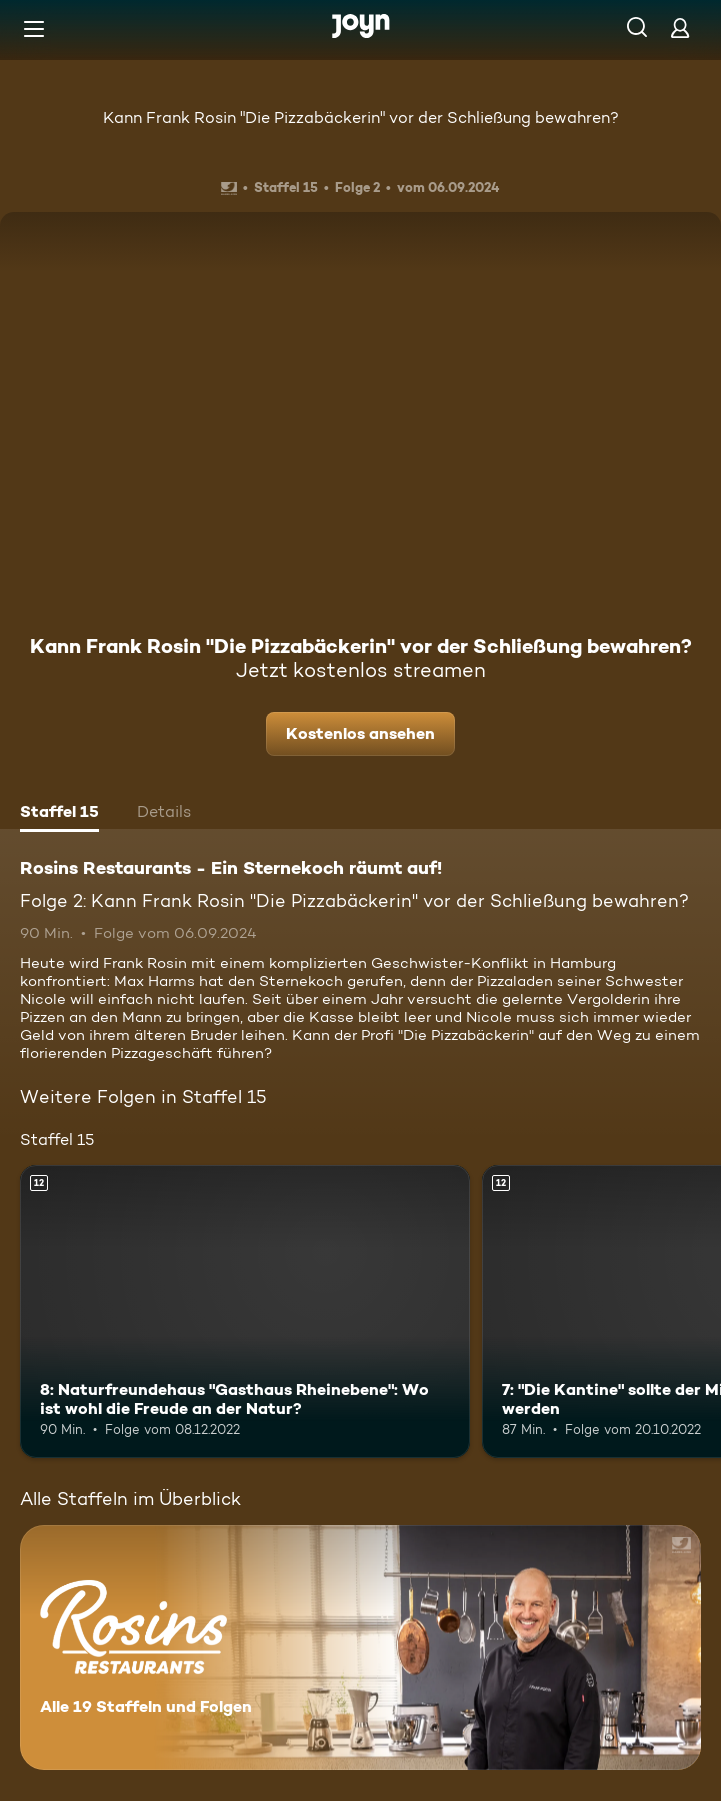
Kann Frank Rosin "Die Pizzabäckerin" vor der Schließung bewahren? (361, 117)
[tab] (59, 814)
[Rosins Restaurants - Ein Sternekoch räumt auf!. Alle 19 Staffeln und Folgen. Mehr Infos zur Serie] (360, 1647)
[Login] (680, 27)
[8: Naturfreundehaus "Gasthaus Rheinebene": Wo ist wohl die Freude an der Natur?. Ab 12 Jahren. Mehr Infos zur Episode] (245, 1311)
